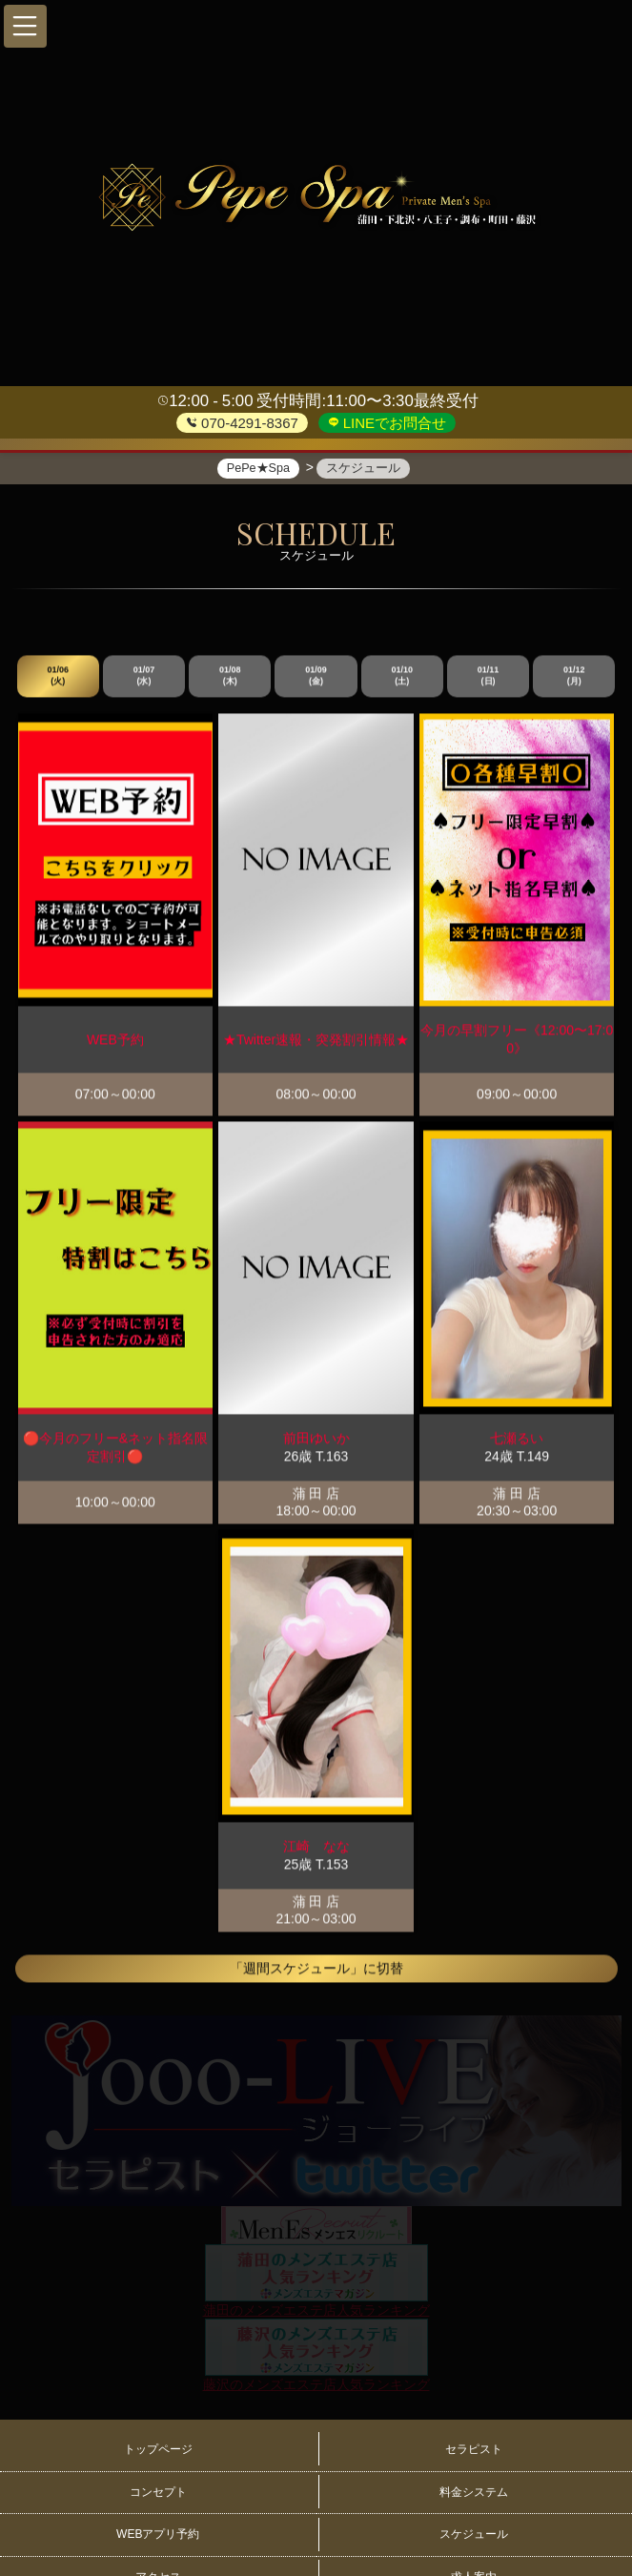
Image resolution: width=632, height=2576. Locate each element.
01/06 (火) (58, 676)
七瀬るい (516, 1439)
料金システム (473, 2492)
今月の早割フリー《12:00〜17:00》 (516, 1040)
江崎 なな (316, 1847)
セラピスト (473, 2449)
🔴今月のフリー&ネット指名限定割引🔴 (115, 1448)
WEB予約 (115, 1040)
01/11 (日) (488, 676)
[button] (25, 26)
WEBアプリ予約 (157, 2534)
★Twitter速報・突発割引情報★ (316, 1040)
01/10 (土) (403, 676)
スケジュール (473, 2534)
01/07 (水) (144, 676)
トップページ (158, 2449)
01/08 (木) (230, 676)
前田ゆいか (316, 1439)
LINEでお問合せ (393, 423)
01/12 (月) (574, 676)
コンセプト (158, 2492)
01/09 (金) (316, 676)
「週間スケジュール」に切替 (316, 1968)
